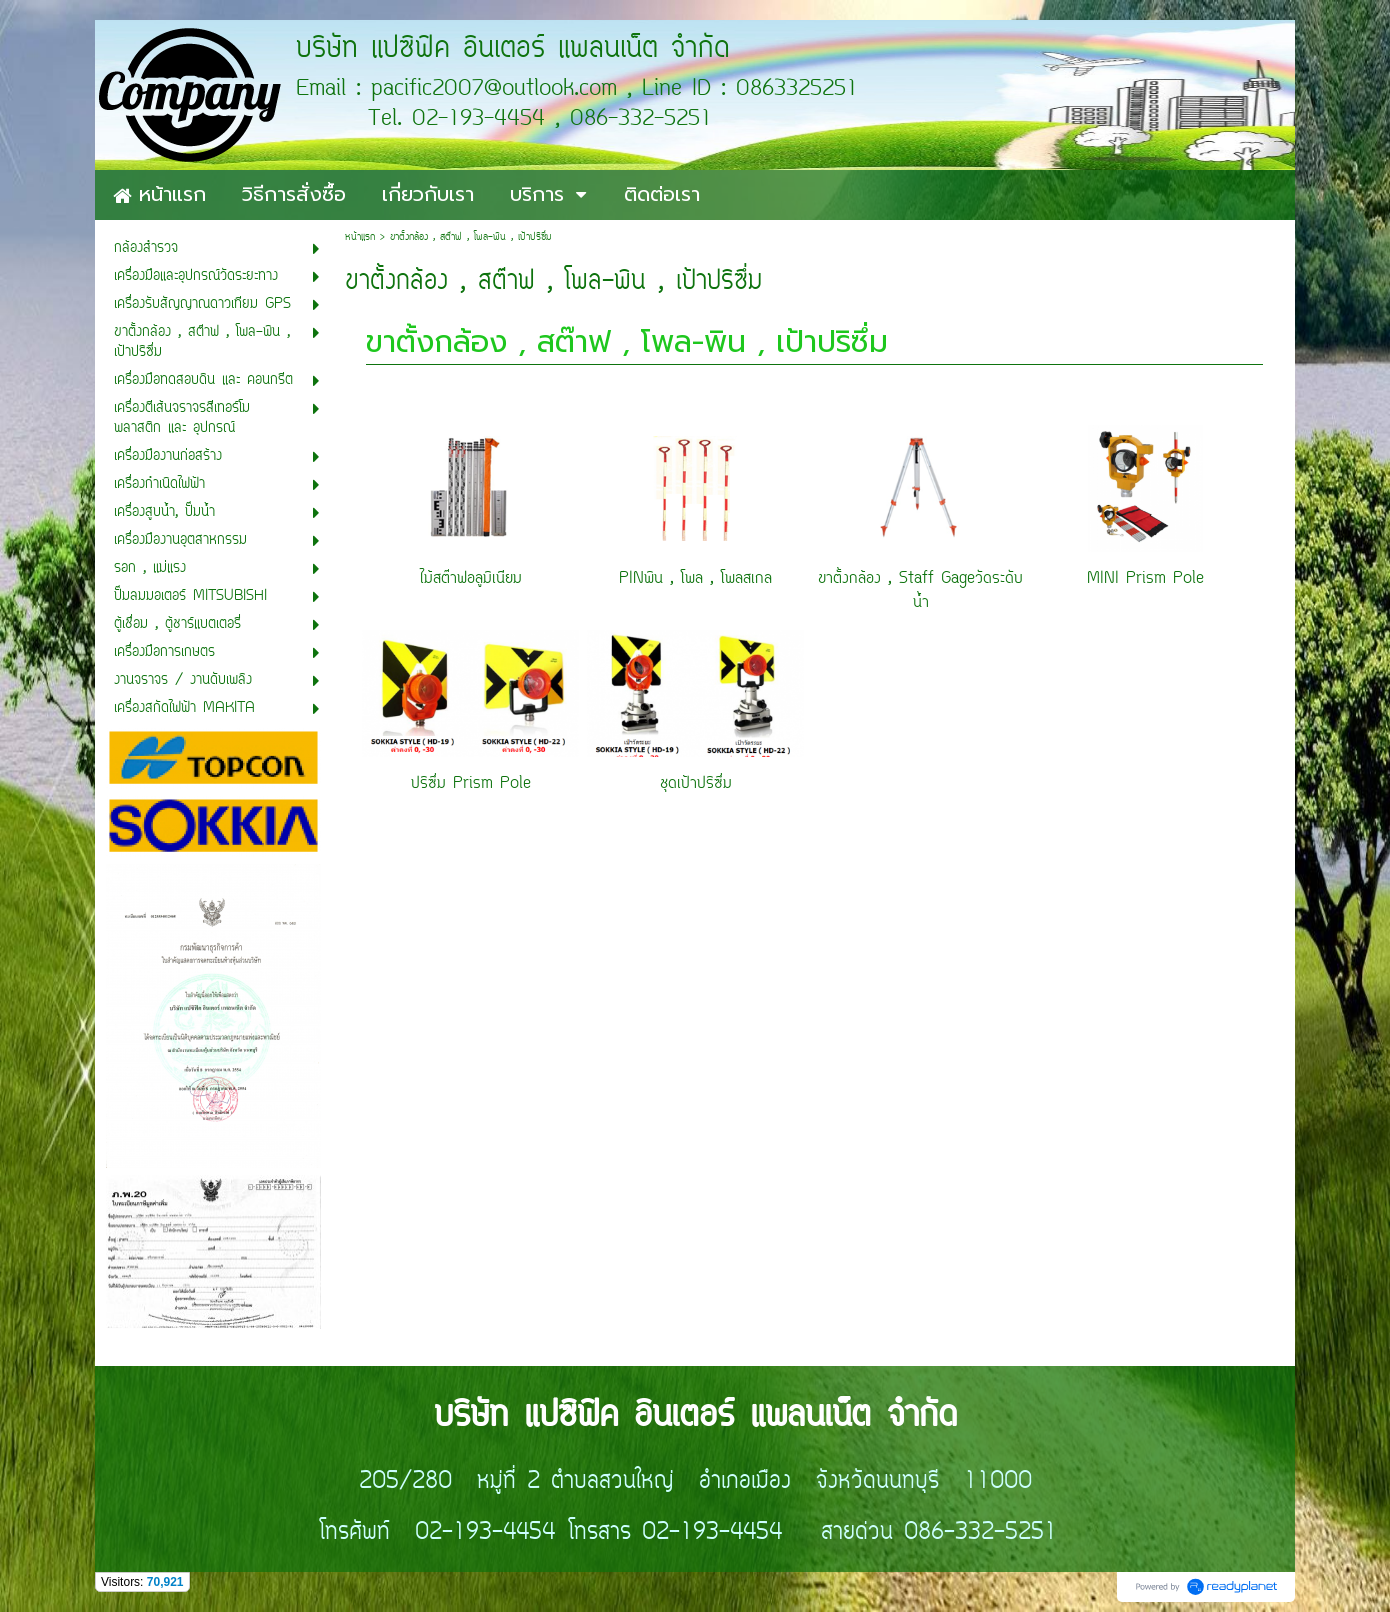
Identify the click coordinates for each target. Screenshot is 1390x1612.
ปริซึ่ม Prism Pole (471, 784)
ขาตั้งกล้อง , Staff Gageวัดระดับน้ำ (920, 591)
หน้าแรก (360, 237)
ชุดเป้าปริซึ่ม (696, 784)
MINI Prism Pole (1145, 579)
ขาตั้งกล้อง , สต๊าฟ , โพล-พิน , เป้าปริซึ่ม (627, 342)
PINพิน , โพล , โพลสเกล (695, 579)
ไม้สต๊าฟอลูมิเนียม (471, 579)
